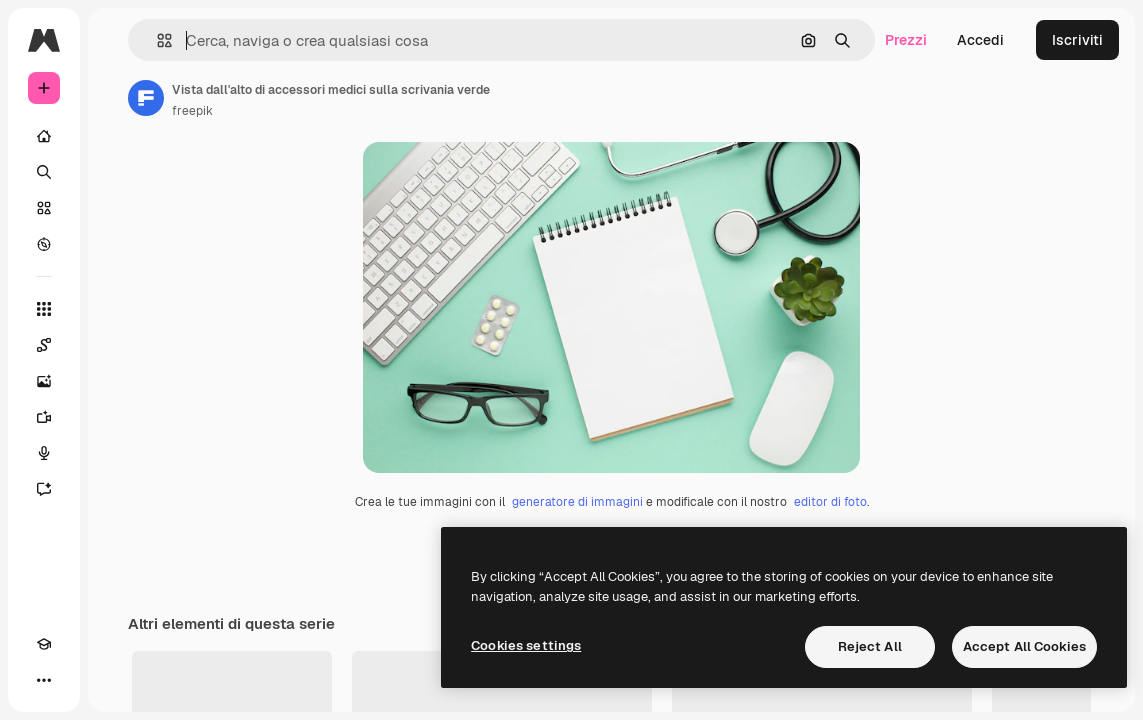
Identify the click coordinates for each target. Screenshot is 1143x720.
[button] (156, 40)
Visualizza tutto (1044, 700)
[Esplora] (44, 244)
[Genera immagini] (44, 381)
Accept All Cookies (1024, 646)
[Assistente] (44, 489)
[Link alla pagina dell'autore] (146, 98)
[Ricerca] (44, 172)
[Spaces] (44, 345)
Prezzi (906, 40)
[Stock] (44, 208)
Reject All (870, 646)
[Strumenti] (44, 309)
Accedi (980, 40)
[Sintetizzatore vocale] (44, 453)
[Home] (44, 136)
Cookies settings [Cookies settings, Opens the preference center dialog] (526, 645)
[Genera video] (44, 417)
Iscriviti (1077, 40)
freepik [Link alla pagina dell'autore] (192, 111)
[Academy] (44, 644)
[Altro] (44, 680)
